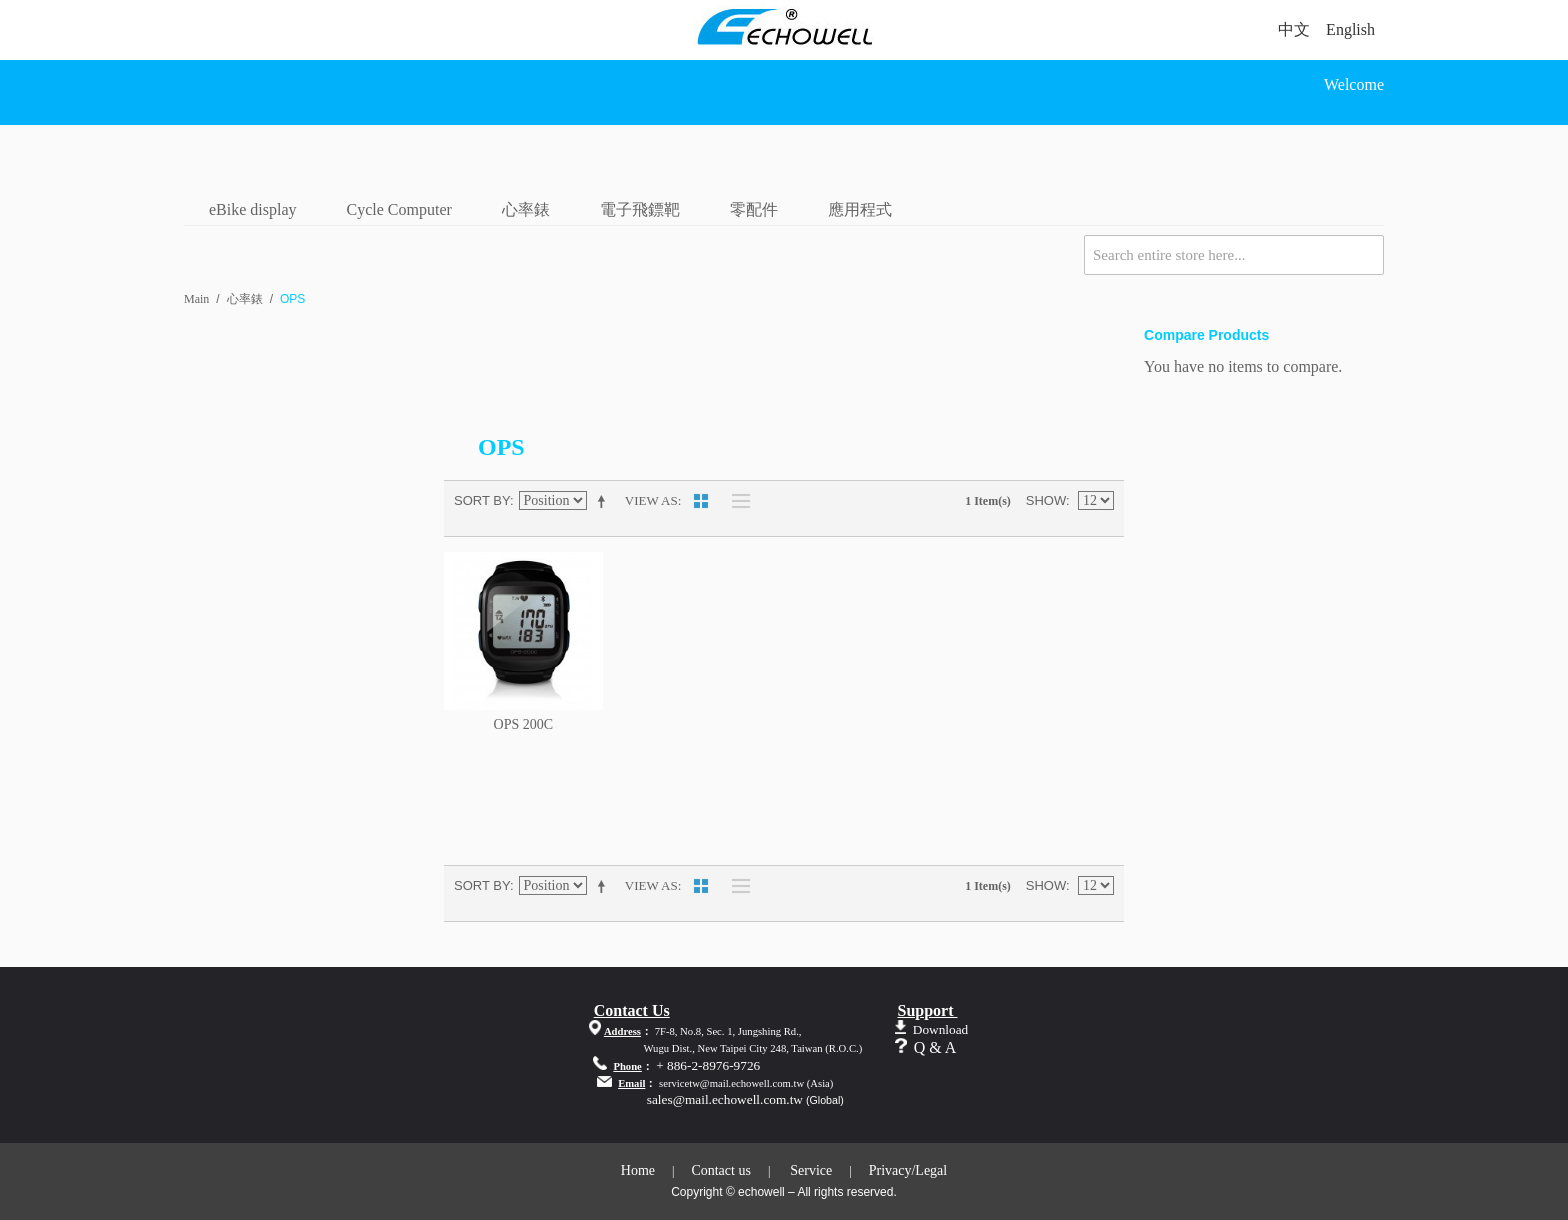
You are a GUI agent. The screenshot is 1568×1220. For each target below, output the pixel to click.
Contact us (721, 1170)
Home (638, 1170)
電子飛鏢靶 (640, 209)
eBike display (253, 209)
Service (811, 1170)
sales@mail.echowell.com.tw (725, 1099)
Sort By (482, 500)
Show (1046, 500)
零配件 (754, 209)
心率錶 (526, 209)
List (736, 501)
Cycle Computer (399, 209)
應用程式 (860, 209)
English (1350, 29)
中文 (1294, 29)
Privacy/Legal (908, 1170)
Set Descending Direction (605, 501)
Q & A (935, 1047)
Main (196, 299)
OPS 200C (524, 724)
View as (651, 500)
